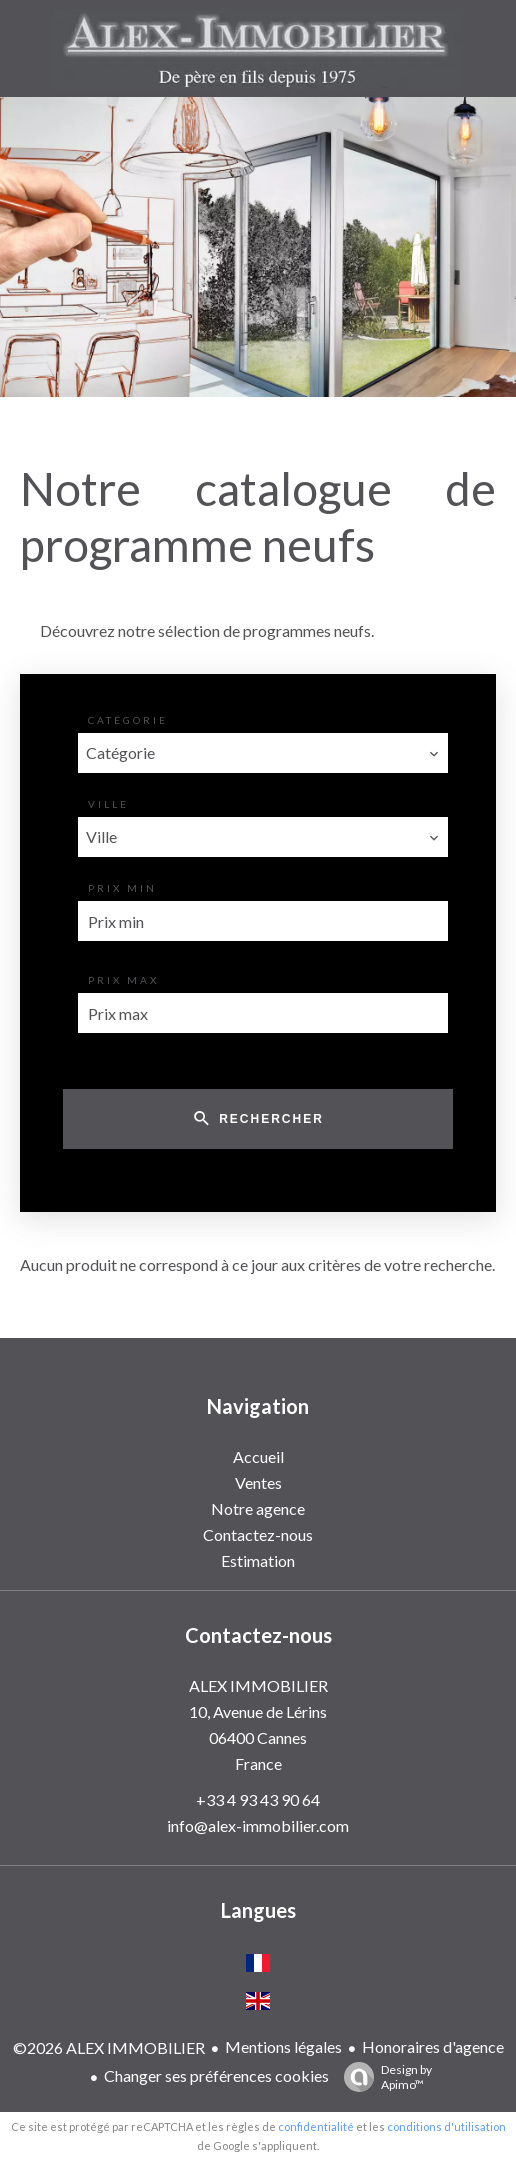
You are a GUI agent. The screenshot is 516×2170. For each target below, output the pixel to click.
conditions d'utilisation (446, 2126)
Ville (108, 804)
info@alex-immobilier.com (258, 1825)
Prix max (123, 980)
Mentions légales (283, 2046)
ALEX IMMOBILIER (258, 1685)
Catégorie (128, 720)
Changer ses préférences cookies (216, 2075)
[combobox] (262, 753)
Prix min (122, 888)
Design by (383, 2077)
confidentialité (316, 2126)
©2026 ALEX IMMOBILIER (109, 2047)
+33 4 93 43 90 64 (258, 1799)
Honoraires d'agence (433, 2046)
